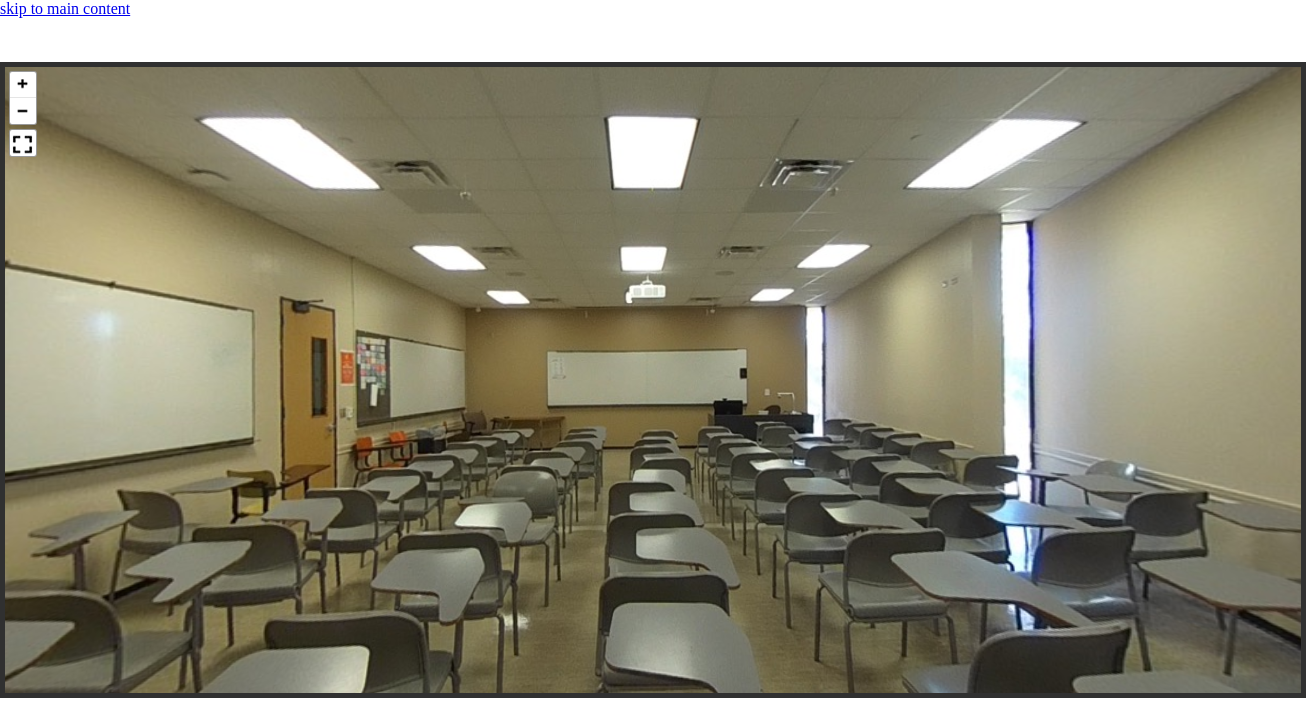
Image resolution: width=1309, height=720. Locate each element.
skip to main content (65, 8)
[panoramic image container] (653, 380)
